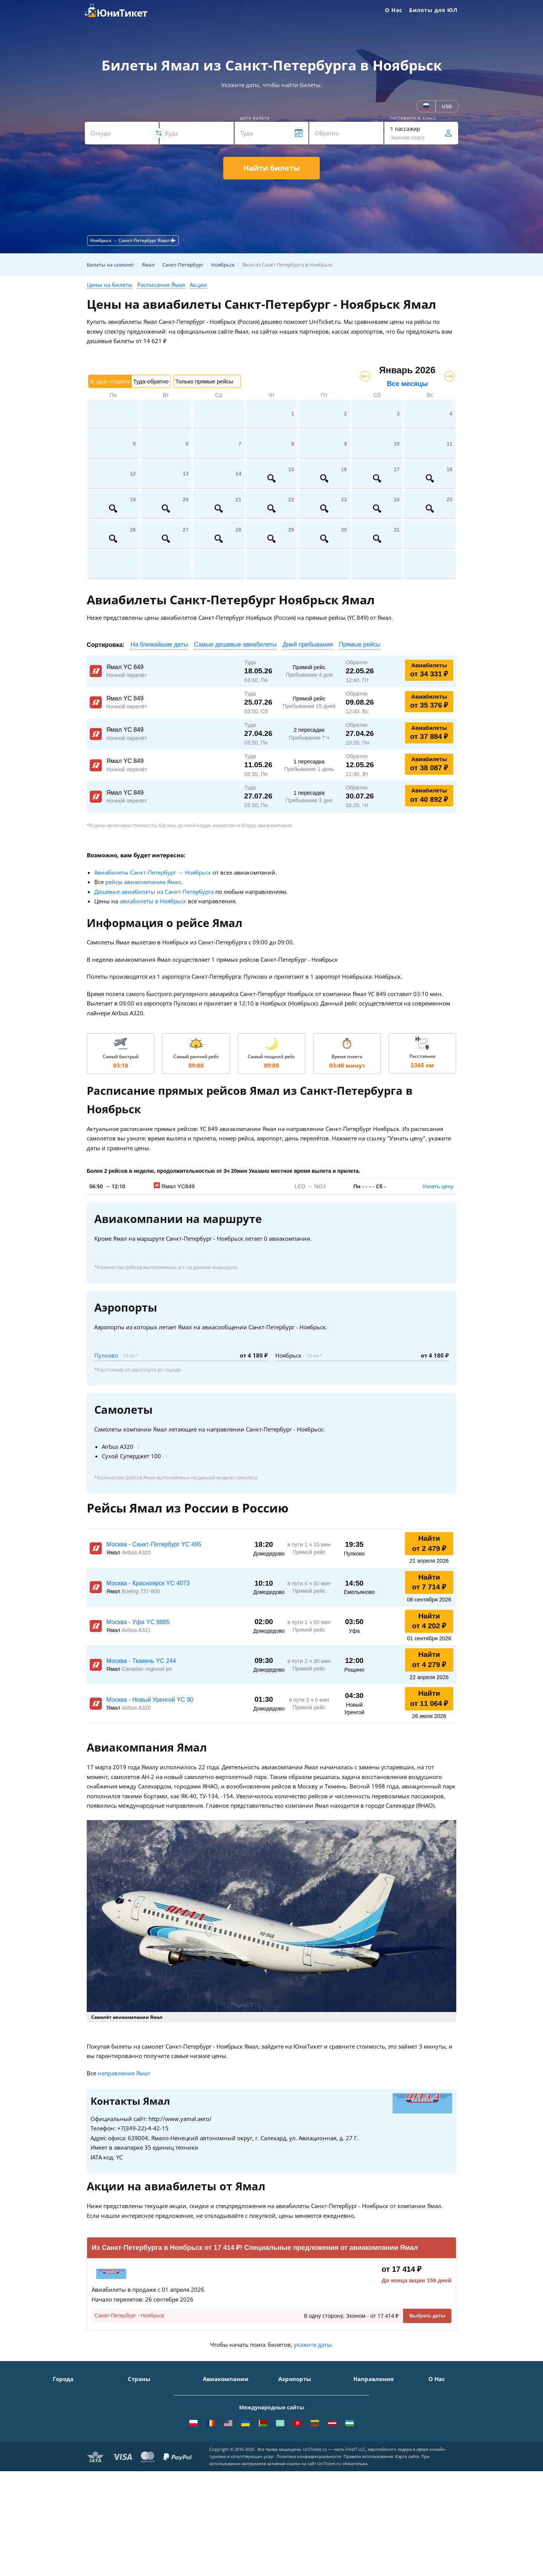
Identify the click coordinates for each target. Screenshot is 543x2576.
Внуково (288, 2412)
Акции (198, 284)
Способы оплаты (450, 2412)
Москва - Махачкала (379, 2467)
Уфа (58, 2456)
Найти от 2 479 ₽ (429, 1543)
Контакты (440, 2401)
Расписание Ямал (161, 284)
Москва (62, 2390)
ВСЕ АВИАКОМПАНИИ (231, 2478)
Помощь (439, 2423)
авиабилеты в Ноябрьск (153, 901)
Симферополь (71, 2412)
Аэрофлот (215, 2390)
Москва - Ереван (374, 2412)
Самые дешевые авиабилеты (235, 644)
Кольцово (290, 2445)
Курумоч (289, 2467)
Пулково (106, 1355)
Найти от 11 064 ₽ (429, 1698)
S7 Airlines (216, 2401)
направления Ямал (124, 2073)
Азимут (212, 2434)
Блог (434, 2467)
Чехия (136, 2456)
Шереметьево (296, 2401)
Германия (140, 2445)
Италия (137, 2423)
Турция (137, 2401)
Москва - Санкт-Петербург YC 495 (153, 1544)
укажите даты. (313, 2344)
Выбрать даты (427, 2316)
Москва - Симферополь (383, 2401)
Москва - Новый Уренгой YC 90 (149, 1699)
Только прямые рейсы (204, 381)
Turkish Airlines (222, 2456)
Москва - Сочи (372, 2390)
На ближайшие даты (159, 644)
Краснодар (67, 2423)
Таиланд (139, 2412)
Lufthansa (215, 2467)
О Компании (444, 2390)
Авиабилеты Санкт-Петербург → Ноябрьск (152, 872)
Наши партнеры (449, 2445)
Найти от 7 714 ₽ (429, 1582)
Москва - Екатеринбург (383, 2456)
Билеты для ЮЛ (433, 10)
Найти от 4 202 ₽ (429, 1621)
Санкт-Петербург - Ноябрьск (129, 2315)
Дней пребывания (308, 644)
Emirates (214, 2445)
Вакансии (440, 2456)
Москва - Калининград (382, 2434)
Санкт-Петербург (75, 2401)
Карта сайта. (407, 2554)
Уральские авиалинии (232, 2412)
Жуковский (292, 2423)
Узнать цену (438, 1186)
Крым (135, 2390)
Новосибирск (70, 2434)
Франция (140, 2434)
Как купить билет (450, 2478)
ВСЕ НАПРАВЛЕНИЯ (378, 2478)
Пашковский (294, 2456)
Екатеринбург (71, 2445)
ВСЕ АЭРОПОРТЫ (300, 2478)
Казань (62, 2467)
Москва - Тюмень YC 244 (141, 1661)
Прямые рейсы (359, 644)
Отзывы (438, 2434)
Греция (137, 2467)
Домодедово (294, 2390)
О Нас (393, 10)
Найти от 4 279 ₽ (429, 1659)
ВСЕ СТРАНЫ (144, 2478)
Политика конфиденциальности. (309, 2554)
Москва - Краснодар (379, 2423)
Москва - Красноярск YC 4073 (148, 1583)
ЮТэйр (212, 2423)
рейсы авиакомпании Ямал (143, 882)
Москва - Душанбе (377, 2445)
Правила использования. (369, 2554)
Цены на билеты (110, 284)
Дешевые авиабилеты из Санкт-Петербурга (154, 891)
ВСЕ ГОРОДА (69, 2478)
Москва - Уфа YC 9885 (138, 1622)
